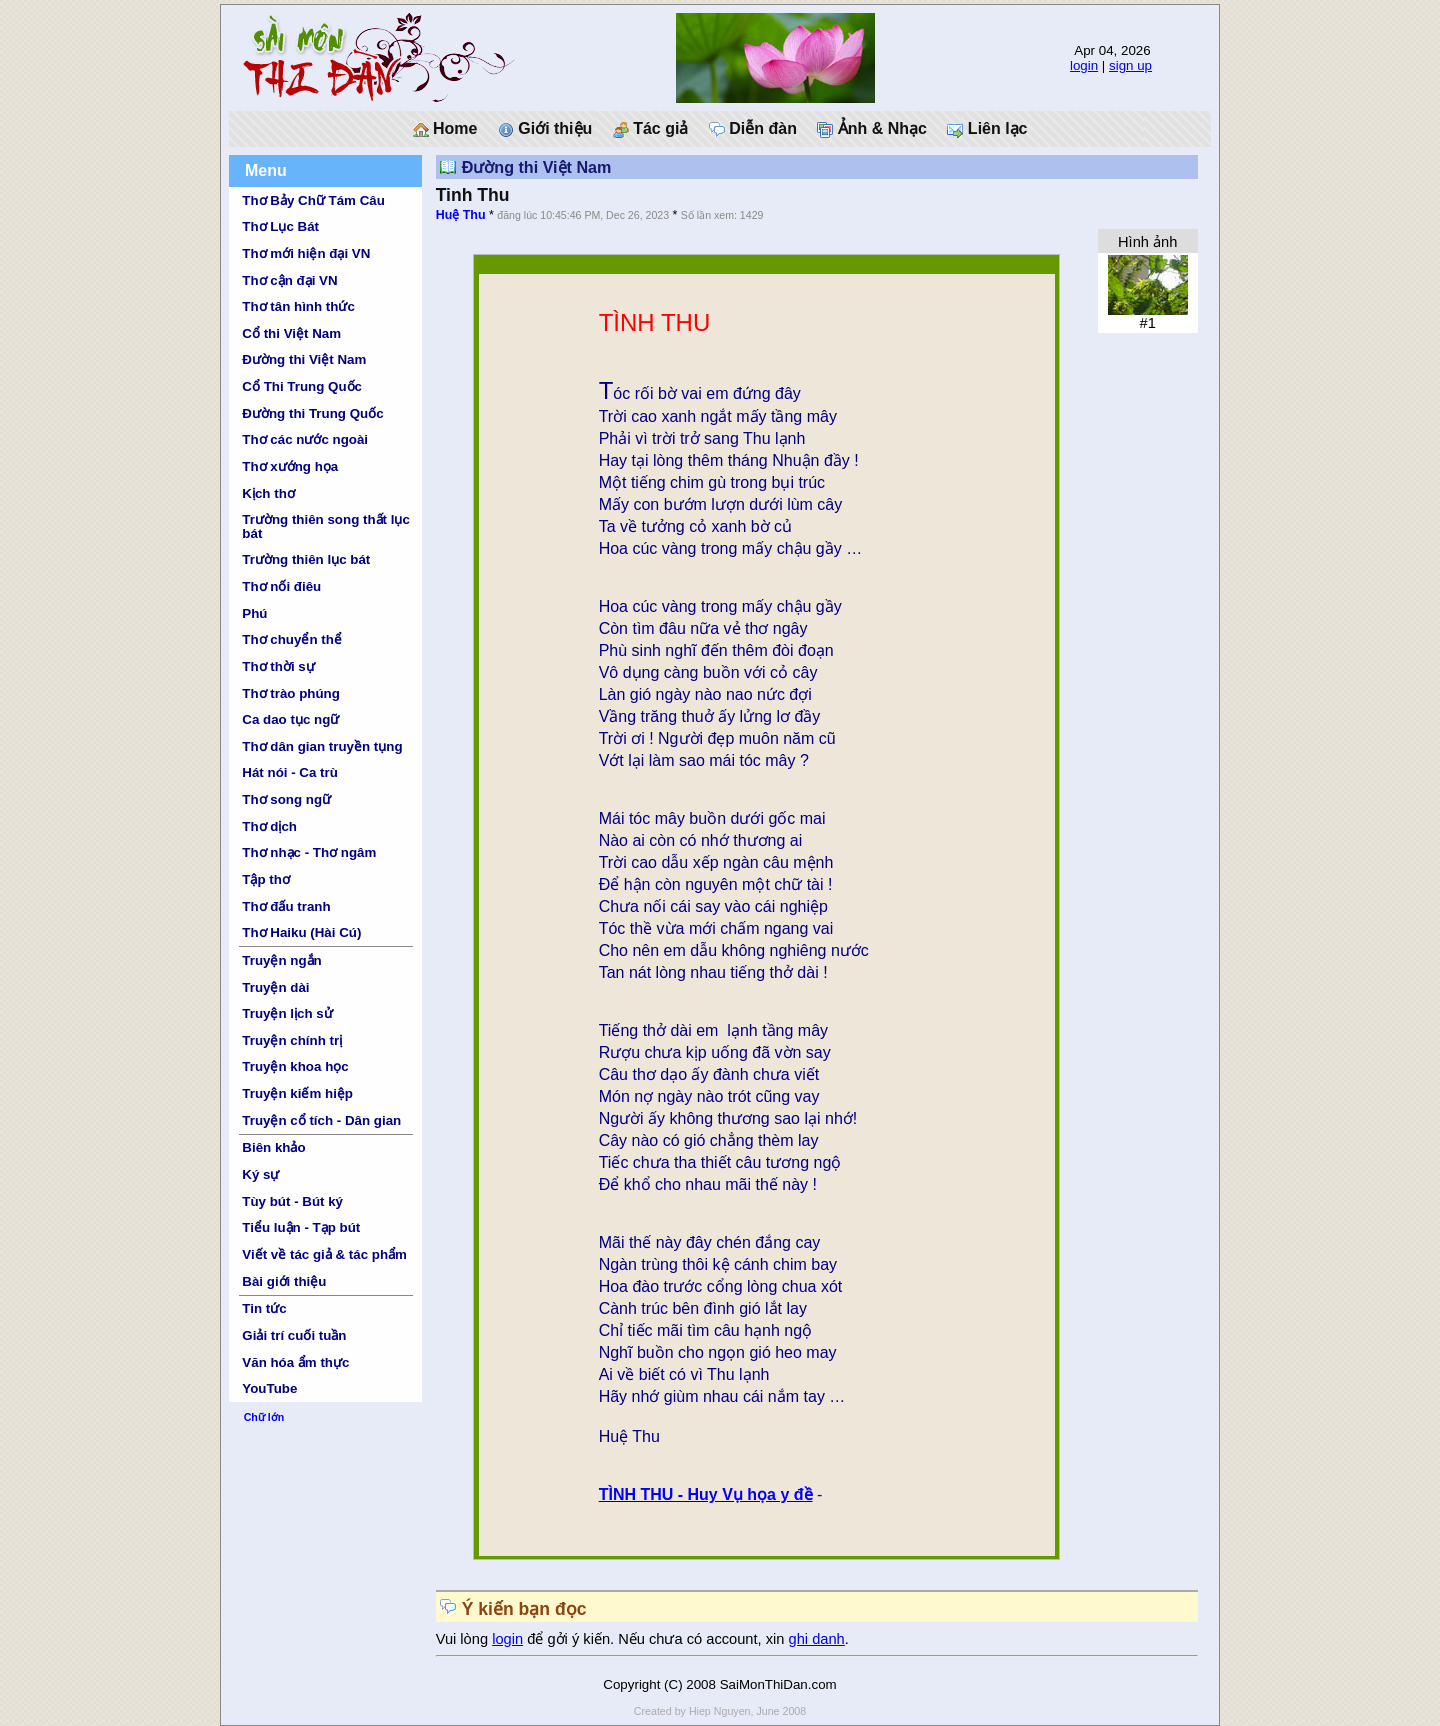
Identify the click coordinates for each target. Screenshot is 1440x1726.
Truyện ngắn (281, 960)
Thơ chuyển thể (292, 639)
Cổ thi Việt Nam (291, 333)
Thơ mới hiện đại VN (306, 253)
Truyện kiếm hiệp (297, 1093)
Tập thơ (266, 879)
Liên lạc (987, 129)
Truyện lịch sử (287, 1013)
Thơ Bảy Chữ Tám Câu (313, 200)
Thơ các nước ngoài (305, 439)
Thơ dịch (269, 826)
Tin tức (264, 1308)
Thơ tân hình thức (298, 306)
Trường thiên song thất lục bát (326, 526)
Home (445, 129)
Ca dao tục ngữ (290, 719)
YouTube (269, 1388)
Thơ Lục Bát (280, 226)
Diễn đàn (753, 129)
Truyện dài (275, 987)
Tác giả (651, 129)
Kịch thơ (268, 493)
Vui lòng (464, 1639)
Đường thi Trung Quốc (312, 413)
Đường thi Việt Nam (304, 359)
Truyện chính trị (292, 1040)
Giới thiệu (545, 129)
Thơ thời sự (278, 666)
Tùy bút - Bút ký (292, 1201)
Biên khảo (273, 1147)
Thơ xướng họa (290, 466)
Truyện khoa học (295, 1066)
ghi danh (817, 1639)
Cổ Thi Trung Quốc (302, 386)
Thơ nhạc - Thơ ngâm (309, 852)
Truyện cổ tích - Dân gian (321, 1120)
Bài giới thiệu (284, 1281)
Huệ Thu (461, 215)
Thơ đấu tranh (286, 906)
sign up (1130, 65)
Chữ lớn (264, 1417)
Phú (254, 613)
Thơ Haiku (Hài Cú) (301, 932)
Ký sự (260, 1174)
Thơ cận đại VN (289, 280)
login (1084, 65)
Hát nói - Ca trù (290, 772)
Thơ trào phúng (291, 693)
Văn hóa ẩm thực (295, 1362)
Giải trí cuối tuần (294, 1335)
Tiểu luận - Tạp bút (301, 1227)
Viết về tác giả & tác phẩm (324, 1254)
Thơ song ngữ (286, 799)
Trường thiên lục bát (306, 559)
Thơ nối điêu (281, 586)
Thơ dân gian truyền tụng (322, 746)
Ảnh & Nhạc (872, 129)
